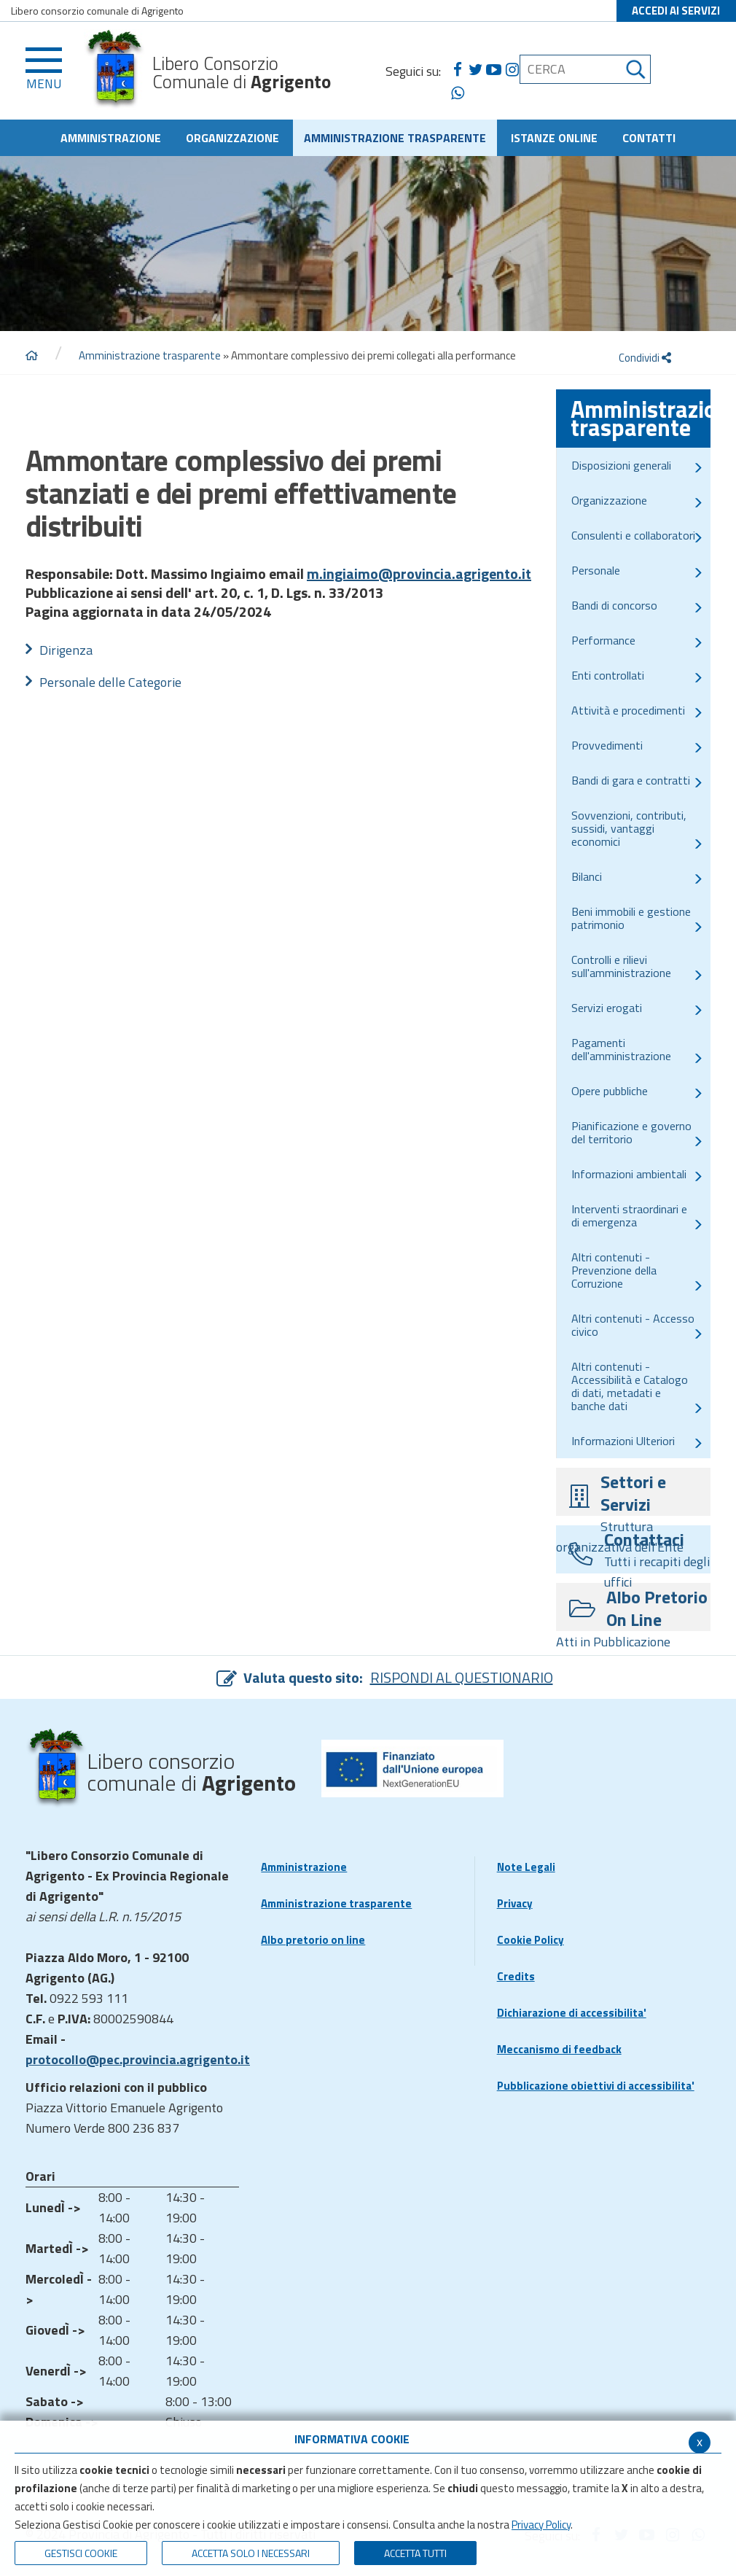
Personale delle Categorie (110, 682)
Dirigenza (66, 650)
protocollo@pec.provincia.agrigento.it (138, 2059)
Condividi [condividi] (645, 357)
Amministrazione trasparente (150, 355)
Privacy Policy (541, 2524)
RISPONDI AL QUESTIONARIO (461, 1677)
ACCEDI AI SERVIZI (676, 10)
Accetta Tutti (415, 2553)
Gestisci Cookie (80, 2553)
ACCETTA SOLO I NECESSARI (251, 2553)
